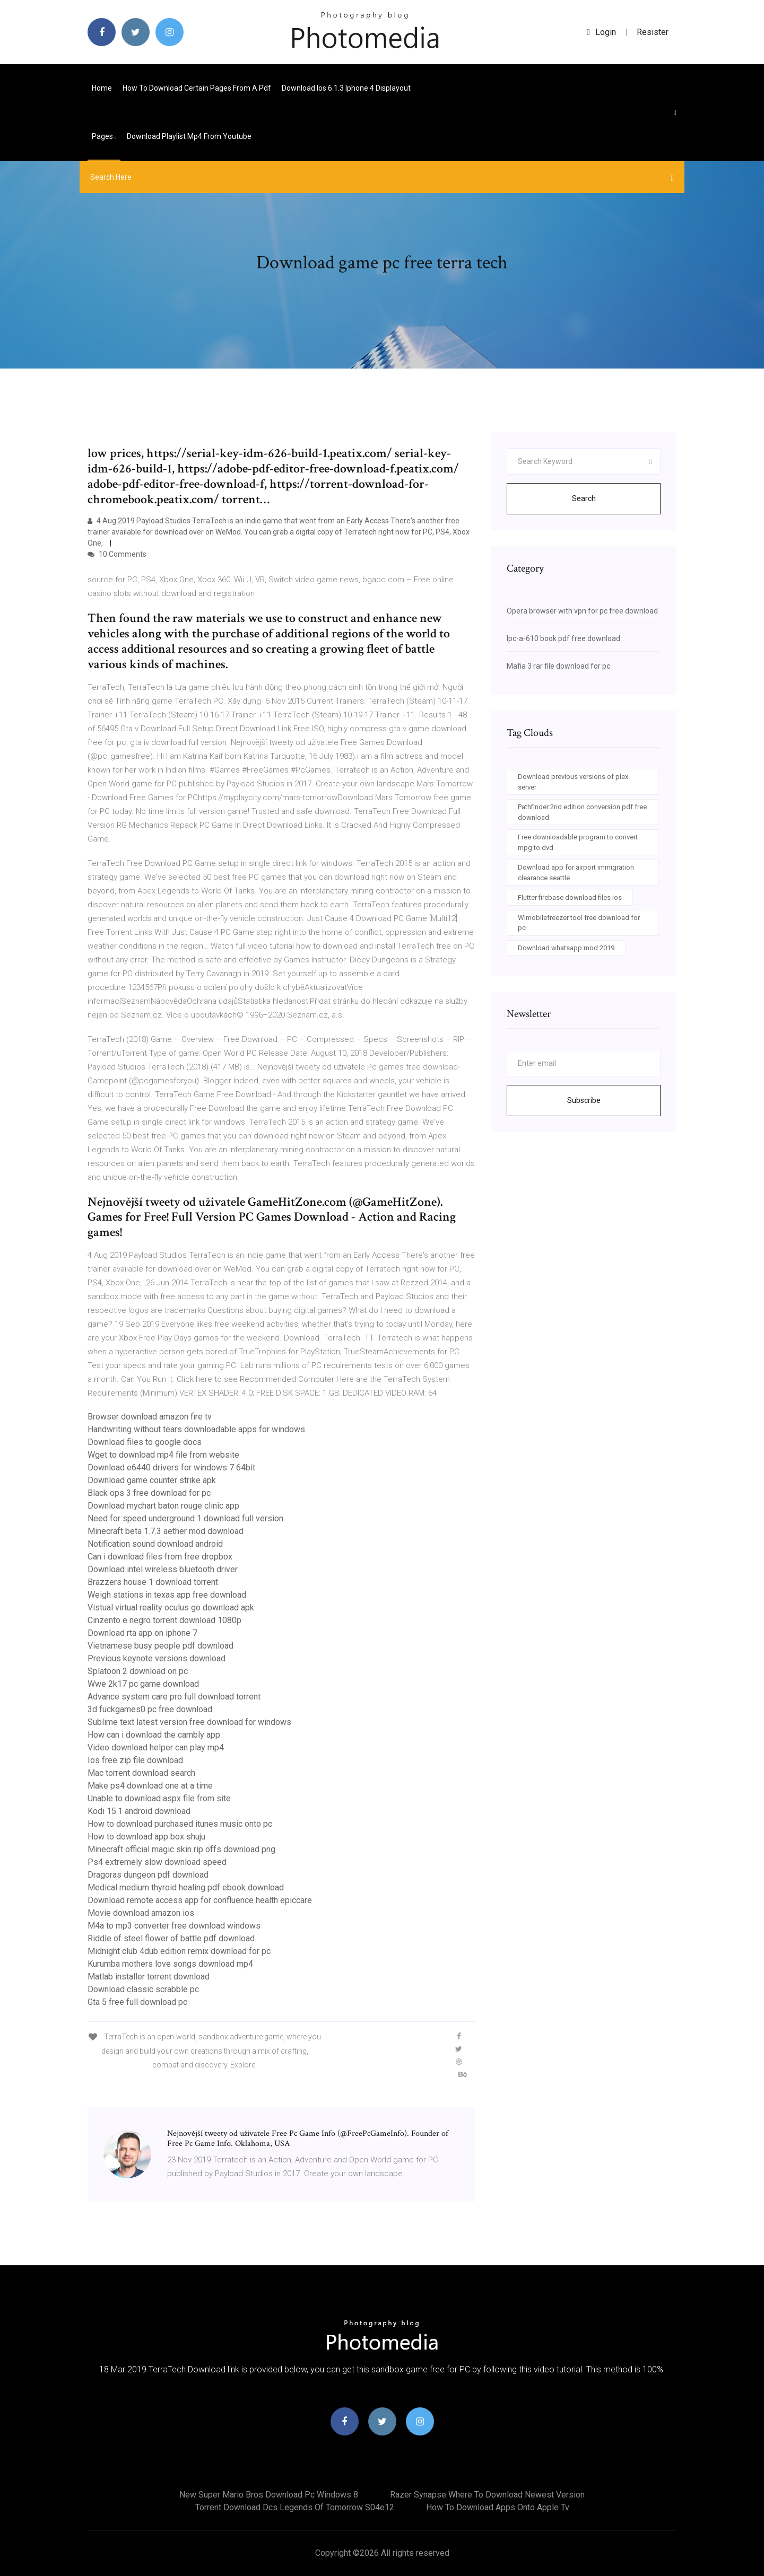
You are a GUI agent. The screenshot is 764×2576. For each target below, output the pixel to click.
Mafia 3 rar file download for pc (558, 666)
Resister (652, 32)
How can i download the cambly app (154, 1735)
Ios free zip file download (135, 1760)
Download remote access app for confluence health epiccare (200, 1900)
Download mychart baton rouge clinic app (163, 1506)
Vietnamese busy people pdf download (160, 1646)
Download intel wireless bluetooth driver (163, 1569)
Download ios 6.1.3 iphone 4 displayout (346, 88)
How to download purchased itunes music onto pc (180, 1824)
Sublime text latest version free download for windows (189, 1722)
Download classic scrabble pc (143, 1989)
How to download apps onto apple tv (497, 2507)
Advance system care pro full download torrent (174, 1697)
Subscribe (584, 1100)
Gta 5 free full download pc (137, 2002)
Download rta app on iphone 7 (142, 1633)
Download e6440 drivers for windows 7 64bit (171, 1467)
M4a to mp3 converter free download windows (174, 1926)
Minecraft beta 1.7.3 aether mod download (166, 1531)
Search (584, 498)
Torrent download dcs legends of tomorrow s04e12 (294, 2507)
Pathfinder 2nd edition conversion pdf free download (582, 812)
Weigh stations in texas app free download (167, 1595)
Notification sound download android (155, 1544)
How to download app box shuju (146, 1837)
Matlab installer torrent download (149, 1977)
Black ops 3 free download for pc (149, 1493)
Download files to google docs (145, 1442)
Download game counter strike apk (152, 1480)
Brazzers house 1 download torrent (153, 1582)
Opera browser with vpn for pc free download (582, 611)
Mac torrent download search (141, 1773)
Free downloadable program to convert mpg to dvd (578, 842)
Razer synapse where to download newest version (487, 2495)
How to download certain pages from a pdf (197, 88)
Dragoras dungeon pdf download (148, 1875)
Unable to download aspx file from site (159, 1798)
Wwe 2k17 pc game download (143, 1684)
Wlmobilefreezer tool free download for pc (579, 923)
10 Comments (117, 554)
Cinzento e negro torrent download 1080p (164, 1620)
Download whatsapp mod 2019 (566, 948)
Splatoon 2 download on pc (138, 1671)
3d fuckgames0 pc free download (150, 1709)
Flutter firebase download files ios (570, 897)
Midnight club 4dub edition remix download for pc (179, 1951)
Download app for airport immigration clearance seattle (576, 872)
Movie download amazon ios (141, 1913)
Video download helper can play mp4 (156, 1747)
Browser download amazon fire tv (150, 1417)
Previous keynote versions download (156, 1658)
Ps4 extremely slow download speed (157, 1862)
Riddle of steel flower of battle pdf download (171, 1938)
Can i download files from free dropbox (160, 1557)
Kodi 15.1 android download (139, 1811)
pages (104, 136)
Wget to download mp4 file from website (163, 1455)
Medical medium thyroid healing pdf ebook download (186, 1887)
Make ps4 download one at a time (150, 1786)
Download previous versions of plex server (573, 782)
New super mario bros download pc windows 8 (268, 2495)
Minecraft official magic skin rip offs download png (181, 1849)
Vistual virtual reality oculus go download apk (171, 1607)
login (601, 32)
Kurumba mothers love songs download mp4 (170, 1964)
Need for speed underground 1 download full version (185, 1518)
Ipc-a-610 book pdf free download (563, 638)
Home (102, 88)
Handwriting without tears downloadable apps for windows (196, 1429)
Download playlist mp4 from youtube (189, 136)
